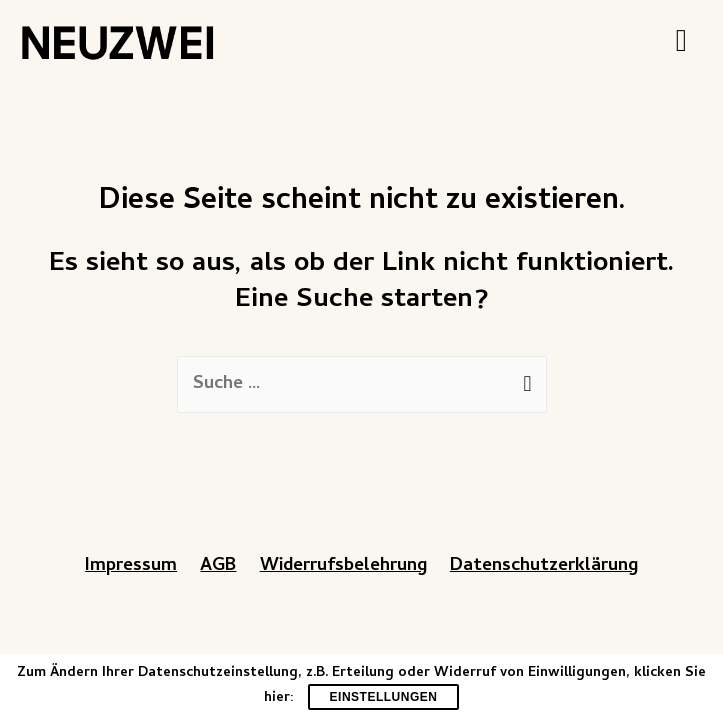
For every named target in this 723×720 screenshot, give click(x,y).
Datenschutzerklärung (544, 566)
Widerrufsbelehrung (343, 566)
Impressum (131, 566)
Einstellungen (384, 697)
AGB (218, 566)
